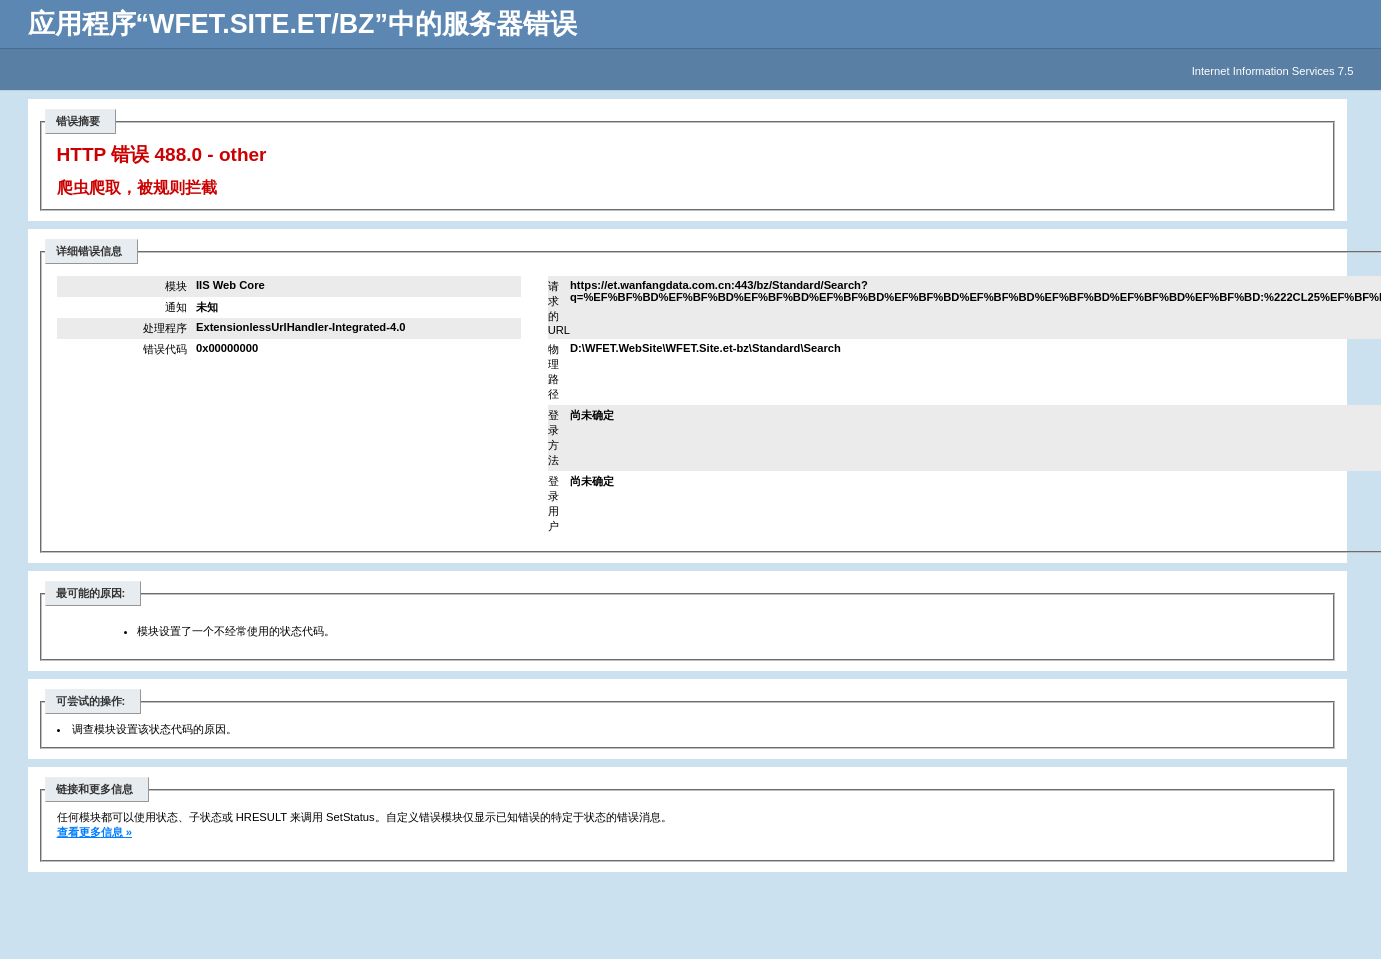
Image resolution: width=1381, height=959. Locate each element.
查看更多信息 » (94, 832)
